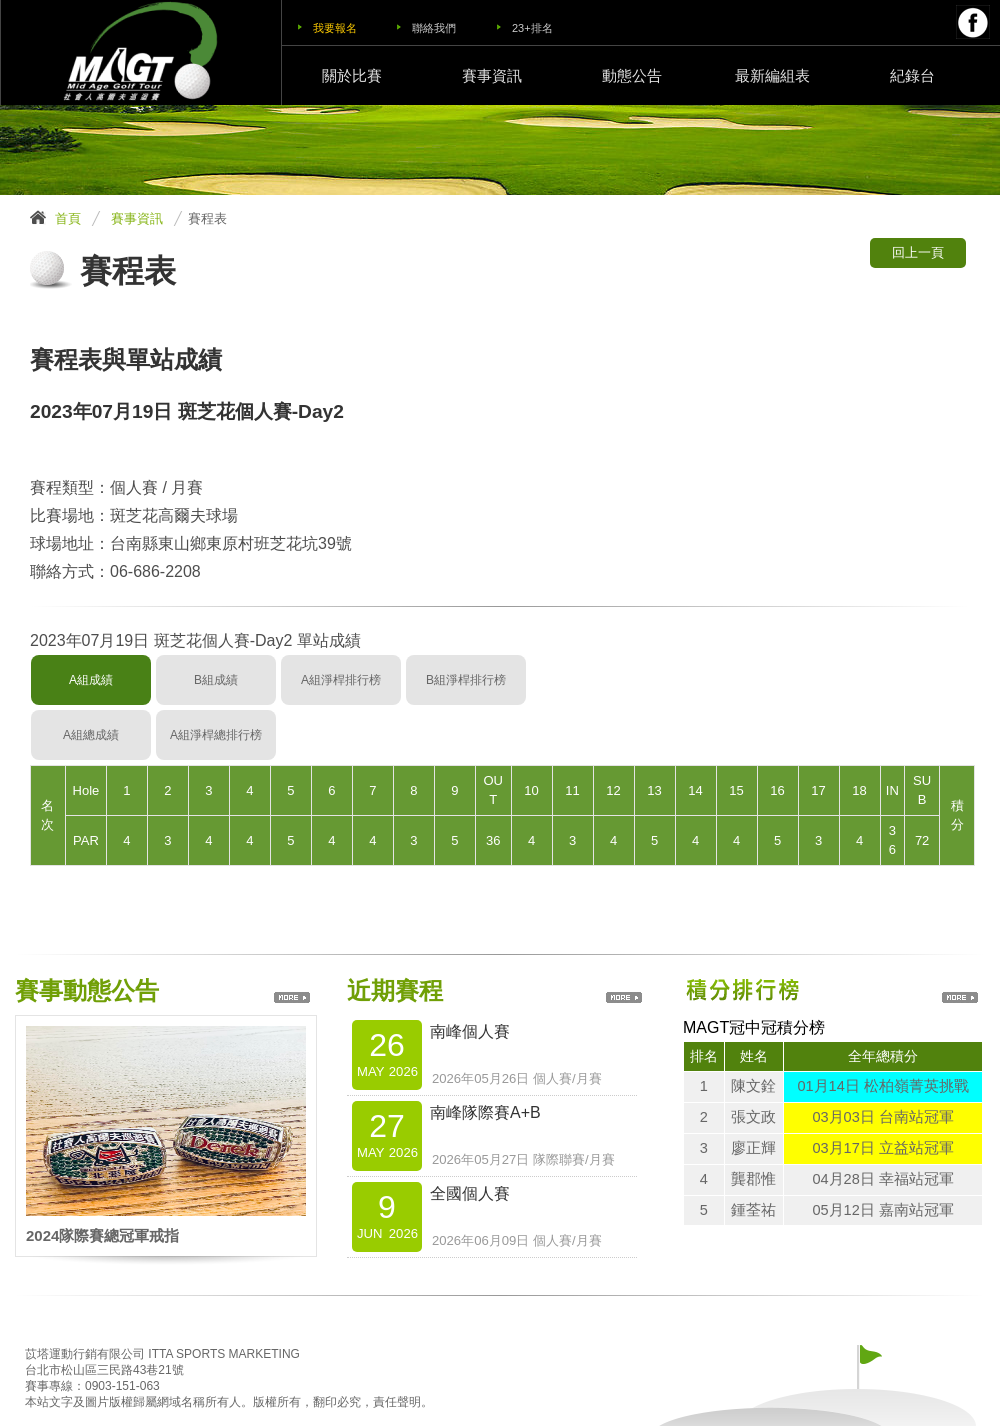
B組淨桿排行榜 (466, 680)
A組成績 (91, 680)
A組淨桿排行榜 (341, 680)
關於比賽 (352, 75)
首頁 (68, 218)
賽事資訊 (492, 75)
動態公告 (632, 75)
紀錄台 (912, 75)
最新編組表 (772, 75)
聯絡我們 (434, 28)
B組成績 (216, 680)
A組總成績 (91, 735)
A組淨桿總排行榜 (216, 735)
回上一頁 (918, 252)
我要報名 (335, 28)
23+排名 (532, 28)
